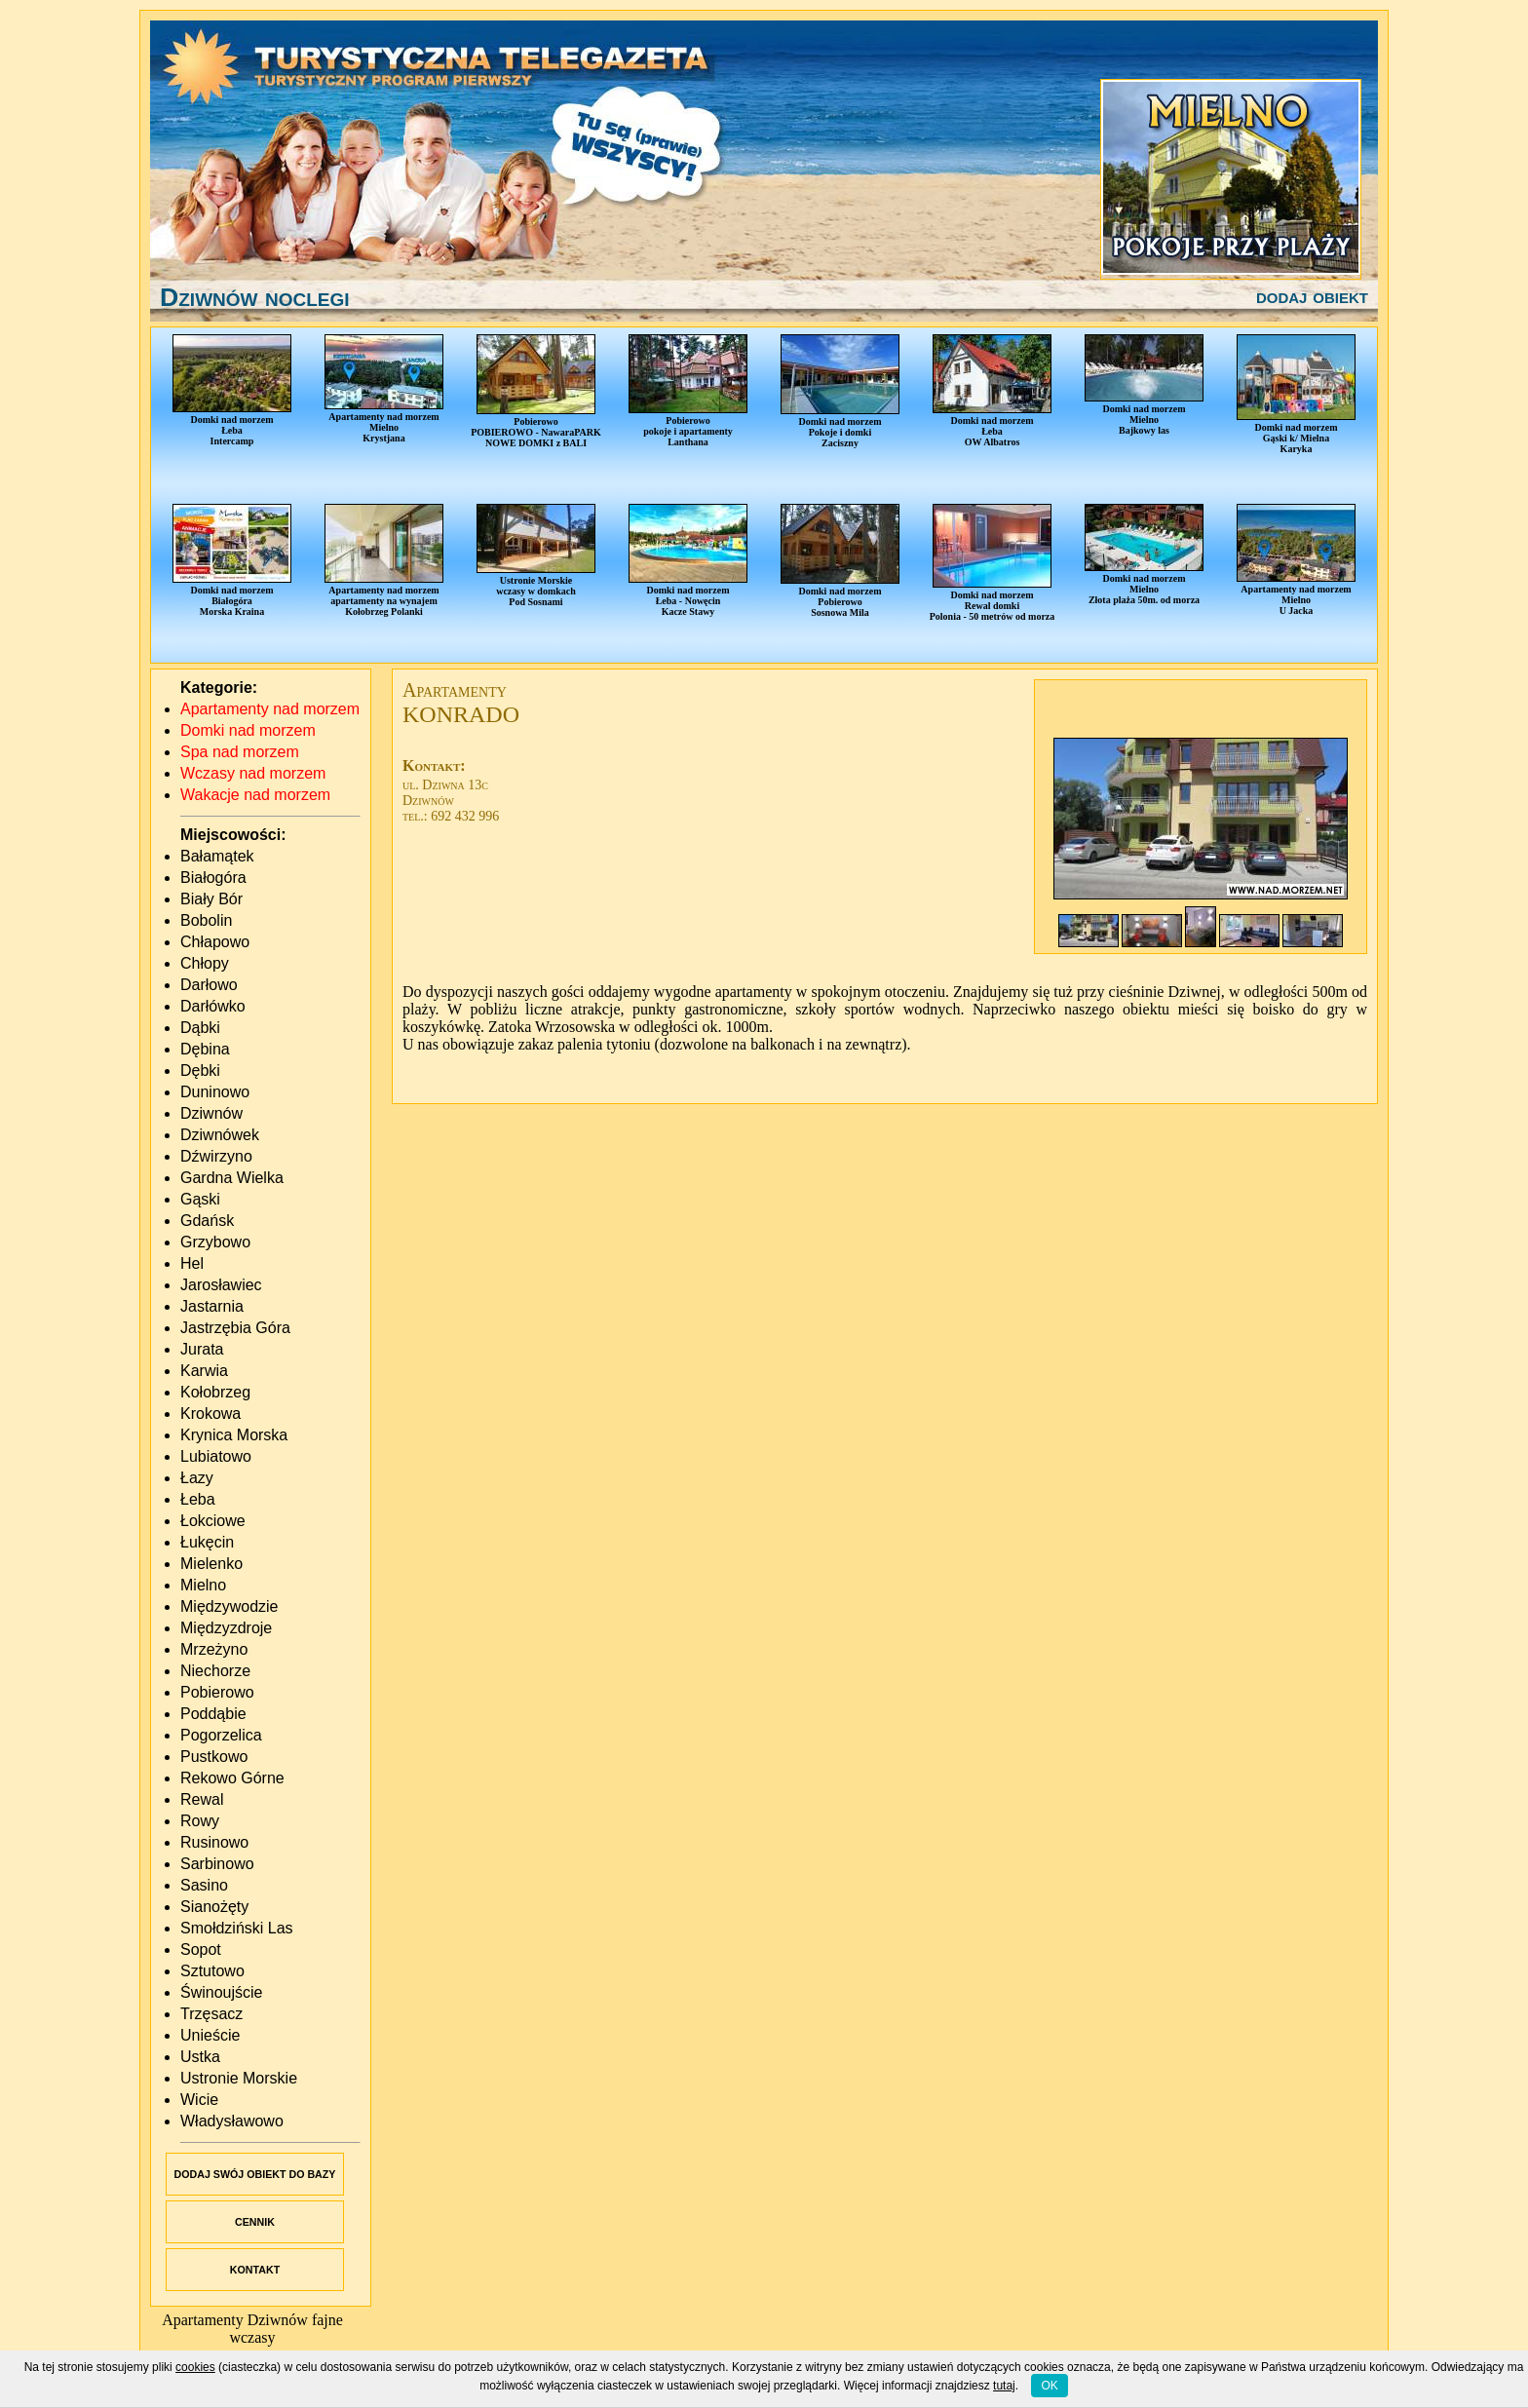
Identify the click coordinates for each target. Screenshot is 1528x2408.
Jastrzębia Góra (235, 1327)
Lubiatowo (215, 1456)
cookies (195, 2367)
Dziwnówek (219, 1135)
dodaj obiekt (1312, 296)
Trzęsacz (211, 2014)
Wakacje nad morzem (255, 794)
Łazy (196, 1478)
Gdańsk (207, 1220)
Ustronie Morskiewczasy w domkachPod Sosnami (536, 555)
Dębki (200, 1070)
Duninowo (214, 1092)
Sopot (200, 1949)
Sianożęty (214, 1906)
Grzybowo (215, 1242)
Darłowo (209, 984)
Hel (192, 1263)
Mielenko (211, 1563)
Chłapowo (214, 942)
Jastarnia (212, 1306)
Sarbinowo (217, 1863)
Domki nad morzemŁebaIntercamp (231, 390)
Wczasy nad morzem (252, 773)
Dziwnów (211, 1113)
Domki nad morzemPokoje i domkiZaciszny (840, 391)
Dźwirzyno (216, 1156)
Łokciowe (213, 1520)
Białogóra (213, 877)
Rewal (201, 1799)
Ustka (200, 2056)
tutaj (1004, 2385)
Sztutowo (212, 1971)
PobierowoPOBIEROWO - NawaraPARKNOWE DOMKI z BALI (536, 391)
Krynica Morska (233, 1435)
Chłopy (204, 963)
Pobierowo (217, 1692)
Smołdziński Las (236, 1928)
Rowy (199, 1821)
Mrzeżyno (214, 1649)
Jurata (201, 1349)
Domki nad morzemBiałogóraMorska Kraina (231, 560)
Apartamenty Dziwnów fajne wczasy (252, 2329)
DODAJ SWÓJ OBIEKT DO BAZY (255, 2174)
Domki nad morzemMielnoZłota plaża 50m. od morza (1144, 554)
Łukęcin (207, 1542)
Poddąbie (213, 1713)
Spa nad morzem (239, 752)
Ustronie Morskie (238, 2078)
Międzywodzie (229, 1606)
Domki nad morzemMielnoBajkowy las (1144, 385)
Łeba (197, 1499)
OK (1049, 2385)
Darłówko (213, 1006)
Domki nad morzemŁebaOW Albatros (992, 390)
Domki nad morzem (248, 730)
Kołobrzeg (215, 1392)
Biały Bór (211, 899)
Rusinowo (214, 1842)
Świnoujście (221, 1992)
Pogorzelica (221, 1735)
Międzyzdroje (226, 1628)
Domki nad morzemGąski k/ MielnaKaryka (1296, 394)
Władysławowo (232, 2121)
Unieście (210, 2035)
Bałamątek (217, 856)
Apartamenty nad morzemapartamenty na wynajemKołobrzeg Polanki (384, 560)
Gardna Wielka (232, 1177)
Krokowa (210, 1413)
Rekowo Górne (232, 1778)
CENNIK (255, 2222)
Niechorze (215, 1671)
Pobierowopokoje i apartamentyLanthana (688, 390)
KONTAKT (255, 2269)
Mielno (203, 1585)
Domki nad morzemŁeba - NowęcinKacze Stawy (688, 560)
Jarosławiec (221, 1285)
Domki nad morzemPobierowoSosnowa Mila (840, 561)
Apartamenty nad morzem (270, 709)
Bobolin (206, 920)
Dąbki (200, 1027)
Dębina (205, 1049)
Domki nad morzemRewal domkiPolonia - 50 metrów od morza (992, 563)
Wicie (199, 2099)
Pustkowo (214, 1756)
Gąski (200, 1199)
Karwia (204, 1370)
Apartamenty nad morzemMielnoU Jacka (1296, 560)
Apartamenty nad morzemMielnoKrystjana (384, 388)
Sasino (204, 1885)
